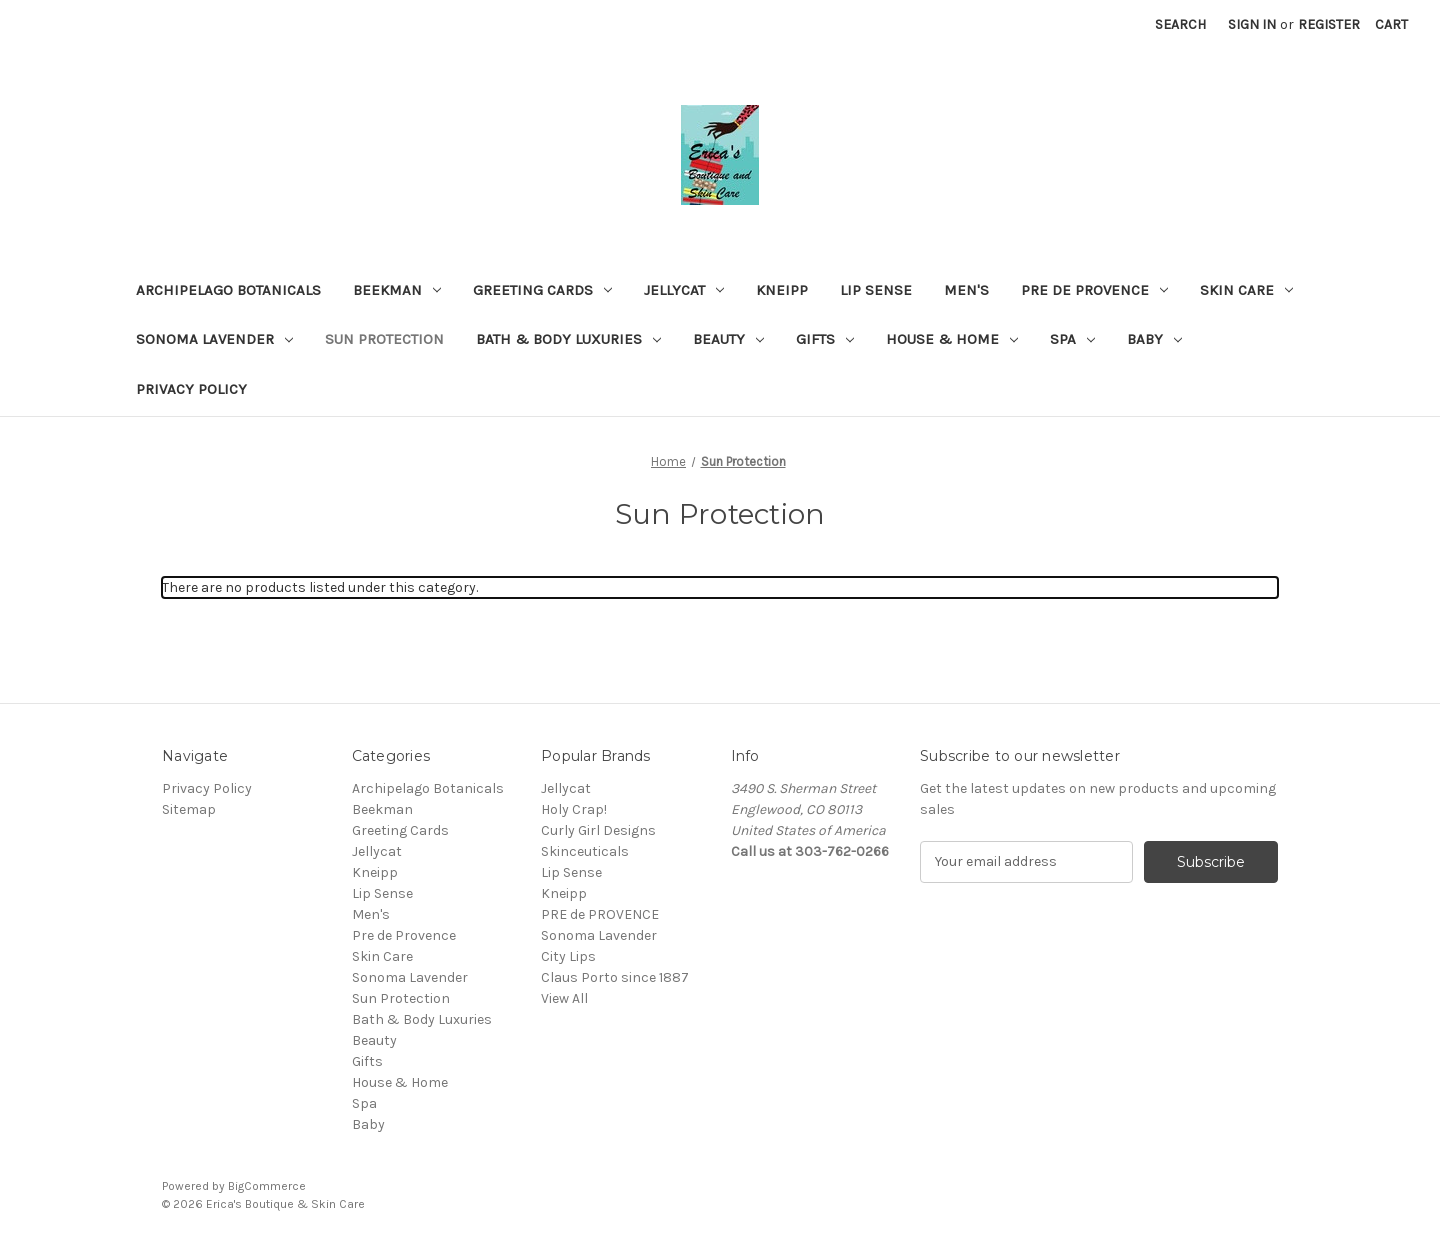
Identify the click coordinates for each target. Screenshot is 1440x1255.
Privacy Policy (191, 389)
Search (1180, 24)
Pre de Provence (1094, 290)
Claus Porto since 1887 (615, 977)
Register (1329, 24)
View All (564, 998)
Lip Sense (876, 290)
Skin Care (1246, 290)
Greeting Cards (542, 290)
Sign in (1252, 24)
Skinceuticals (585, 851)
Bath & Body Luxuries (568, 339)
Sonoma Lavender (214, 339)
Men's (966, 290)
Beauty (728, 339)
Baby (1154, 339)
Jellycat (684, 290)
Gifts (825, 339)
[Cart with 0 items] (1391, 24)
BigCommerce (267, 1186)
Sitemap (189, 809)
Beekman (397, 290)
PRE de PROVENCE (600, 914)
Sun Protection (384, 339)
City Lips (568, 956)
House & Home (952, 339)
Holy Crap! (574, 809)
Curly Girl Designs (598, 830)
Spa (1072, 339)
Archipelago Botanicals (228, 290)
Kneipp (782, 290)
